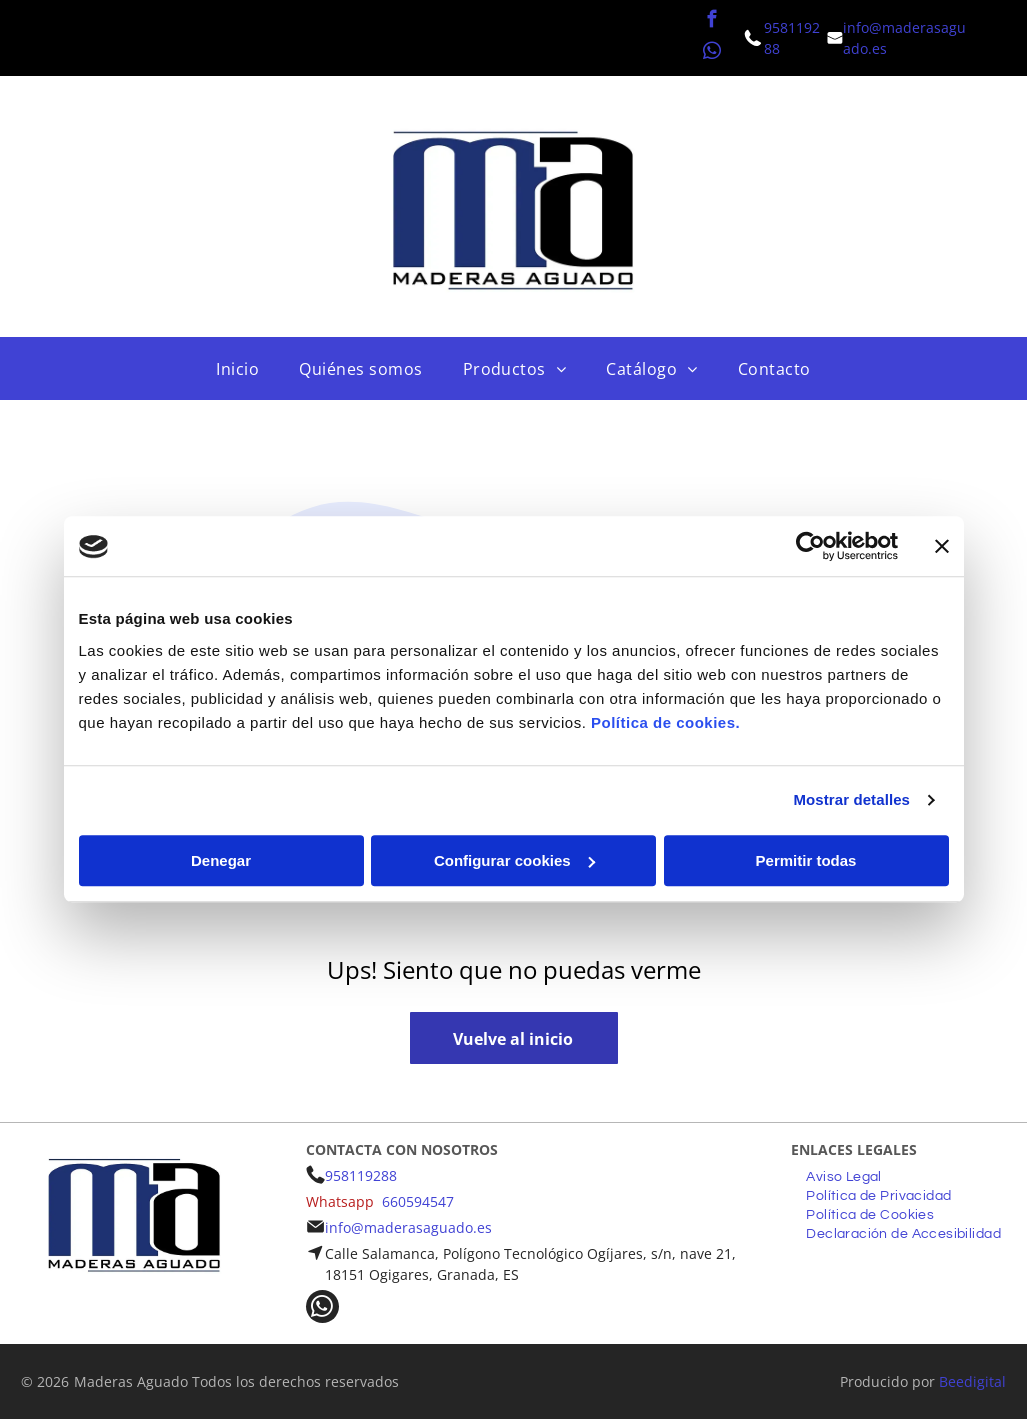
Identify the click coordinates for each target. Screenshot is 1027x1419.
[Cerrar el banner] (942, 547)
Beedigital (972, 1381)
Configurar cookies (514, 860)
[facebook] (712, 22)
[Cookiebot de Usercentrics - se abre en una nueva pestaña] (810, 547)
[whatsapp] (712, 54)
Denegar (221, 860)
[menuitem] (237, 369)
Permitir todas (806, 860)
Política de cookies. (665, 722)
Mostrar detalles (851, 800)
